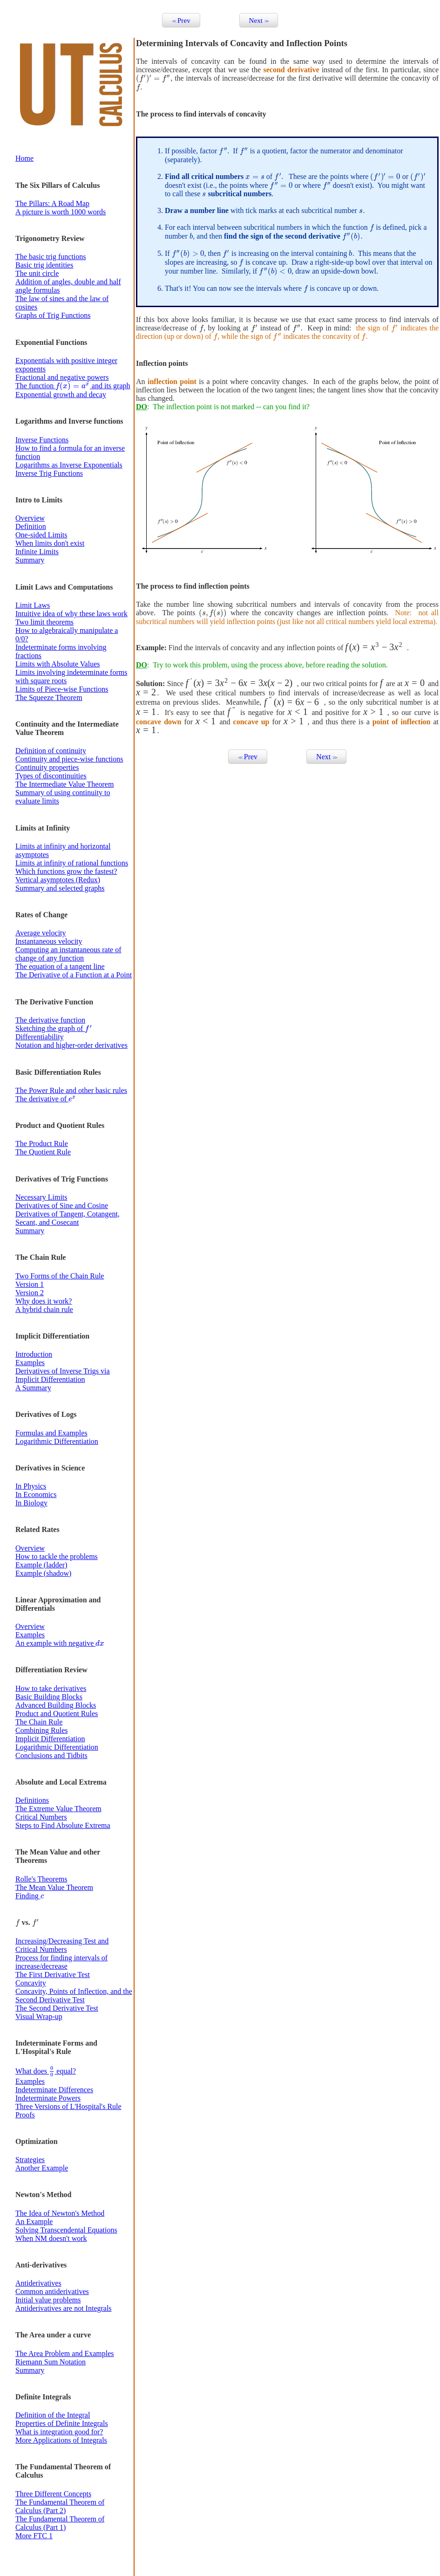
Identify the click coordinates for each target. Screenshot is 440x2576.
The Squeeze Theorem (48, 697)
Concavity (30, 1983)
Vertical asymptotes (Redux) (57, 880)
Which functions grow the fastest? (66, 871)
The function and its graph (72, 386)
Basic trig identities (44, 265)
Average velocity (40, 933)
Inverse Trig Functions (49, 473)
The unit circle (37, 273)
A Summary (33, 1388)
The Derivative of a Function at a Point (73, 975)
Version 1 (29, 1284)
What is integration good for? (59, 2432)
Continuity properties (47, 767)
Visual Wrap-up (38, 2016)
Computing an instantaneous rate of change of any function (68, 954)
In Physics (30, 1486)
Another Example (41, 2168)
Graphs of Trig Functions (52, 315)
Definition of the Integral (52, 2415)
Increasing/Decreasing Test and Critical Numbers (61, 1945)
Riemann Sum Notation (50, 2362)
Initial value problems (48, 2300)
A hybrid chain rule (44, 1309)
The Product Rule (41, 1143)
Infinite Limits (37, 552)
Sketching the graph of (53, 1028)
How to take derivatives (50, 1688)
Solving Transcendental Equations (66, 2230)
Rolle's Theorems (41, 1879)
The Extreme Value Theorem (58, 1809)
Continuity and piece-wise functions (69, 759)
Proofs (25, 2115)
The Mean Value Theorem (54, 1887)
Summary (29, 560)
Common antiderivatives (52, 2291)
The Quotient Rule (43, 1152)
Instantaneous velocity (48, 941)
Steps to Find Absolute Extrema (62, 1825)
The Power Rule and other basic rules (71, 1090)
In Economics (35, 1494)
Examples (30, 1363)
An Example (34, 2222)
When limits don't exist (49, 543)
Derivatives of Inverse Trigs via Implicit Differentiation (62, 1375)
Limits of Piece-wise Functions (61, 689)
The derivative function (50, 1020)
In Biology (31, 1503)
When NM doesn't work (51, 2238)
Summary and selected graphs (60, 888)
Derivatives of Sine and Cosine (61, 1205)
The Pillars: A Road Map (52, 203)
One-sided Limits (41, 535)
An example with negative (59, 1643)
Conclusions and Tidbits (51, 1755)
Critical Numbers (41, 1817)
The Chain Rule (38, 1722)
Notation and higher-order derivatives (71, 1045)
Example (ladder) (41, 1565)
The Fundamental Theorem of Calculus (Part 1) (59, 2523)
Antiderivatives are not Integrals (63, 2308)
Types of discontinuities (51, 776)
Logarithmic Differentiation (56, 1441)
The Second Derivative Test (56, 2008)
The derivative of (45, 1099)
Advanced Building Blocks (55, 1705)
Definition (30, 526)
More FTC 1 (34, 2536)
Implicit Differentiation (50, 1739)
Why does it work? (43, 1301)
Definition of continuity (50, 751)
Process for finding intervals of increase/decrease (61, 1962)
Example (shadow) (43, 1573)
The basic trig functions (50, 257)
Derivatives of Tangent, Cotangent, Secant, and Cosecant (67, 1218)
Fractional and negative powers (61, 377)
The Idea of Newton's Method (59, 2213)
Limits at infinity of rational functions (71, 863)
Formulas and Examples (51, 1433)
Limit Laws (32, 605)
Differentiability (39, 1037)
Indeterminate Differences (54, 2090)
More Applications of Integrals (61, 2440)
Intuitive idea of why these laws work (71, 614)
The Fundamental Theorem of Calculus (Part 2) (59, 2506)
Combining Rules (41, 1730)
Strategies (30, 2160)
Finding (29, 1896)
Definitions (32, 1800)
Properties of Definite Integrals (61, 2423)
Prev (181, 20)
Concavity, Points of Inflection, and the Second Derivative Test (73, 1995)
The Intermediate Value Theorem (64, 784)
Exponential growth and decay (60, 394)
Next (258, 20)
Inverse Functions (41, 440)
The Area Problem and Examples (64, 2353)
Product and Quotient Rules (56, 1713)
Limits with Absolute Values (57, 664)
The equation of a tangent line (59, 966)
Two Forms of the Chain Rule (59, 1276)
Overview (30, 518)
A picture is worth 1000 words (60, 212)
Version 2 (29, 1293)
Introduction (33, 1354)
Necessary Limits (41, 1197)
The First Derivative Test (52, 1974)
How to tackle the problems (56, 1556)
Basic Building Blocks (48, 1697)
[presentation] (72, 386)
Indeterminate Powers (48, 2098)
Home (24, 158)
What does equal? (45, 2071)
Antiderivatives (38, 2283)
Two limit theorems (44, 622)
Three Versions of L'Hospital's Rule (68, 2106)
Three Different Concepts (53, 2494)
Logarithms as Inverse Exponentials (68, 465)
